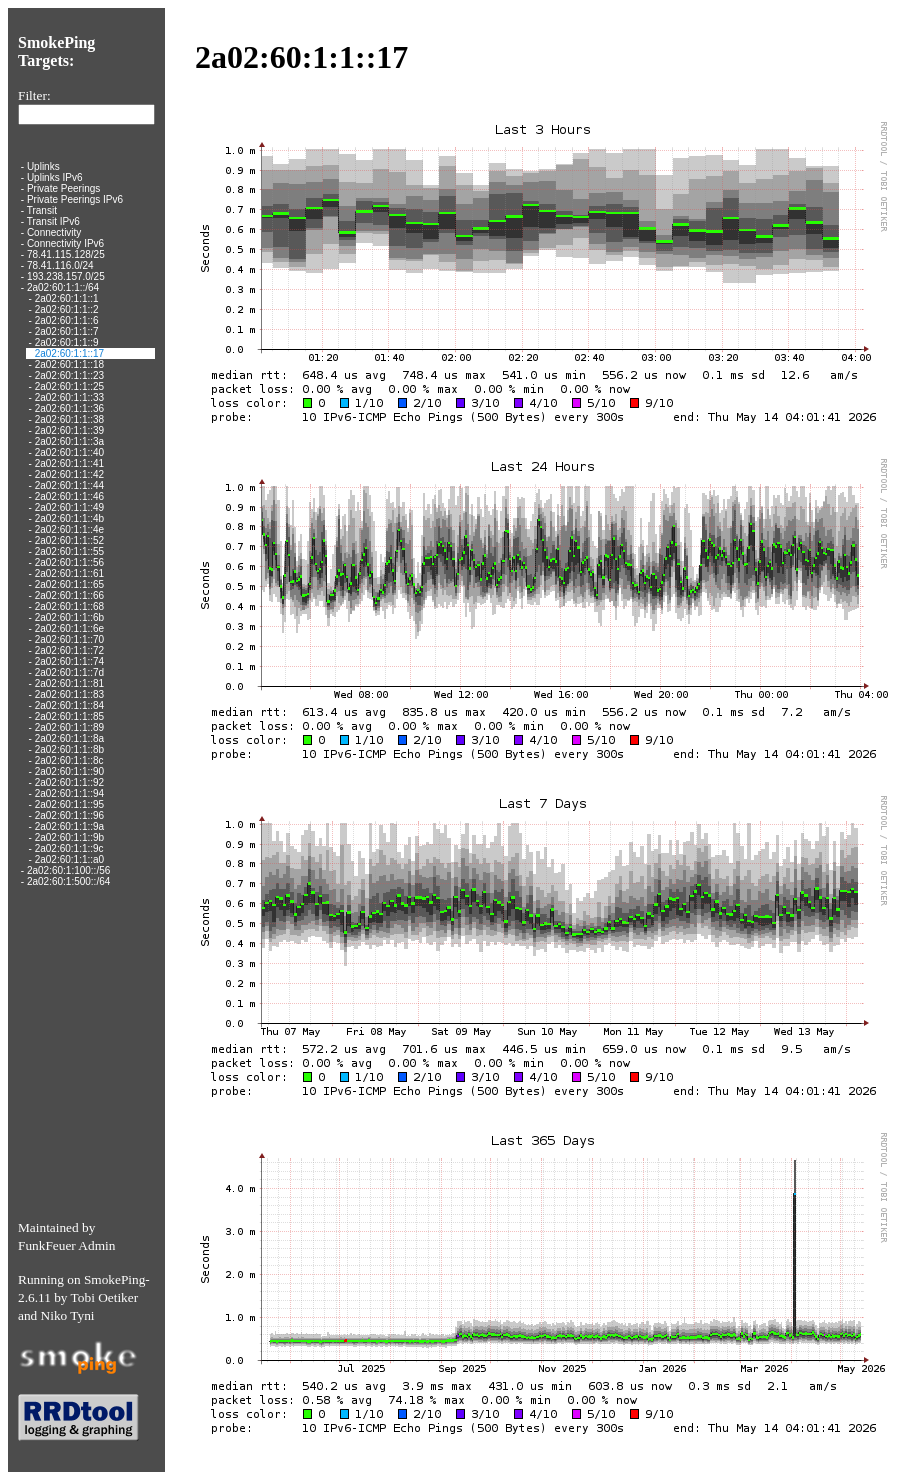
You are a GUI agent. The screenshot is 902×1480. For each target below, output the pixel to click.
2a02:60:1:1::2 (67, 309)
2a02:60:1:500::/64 (68, 881)
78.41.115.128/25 (66, 254)
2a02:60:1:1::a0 (70, 859)
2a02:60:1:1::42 (70, 474)
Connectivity (54, 232)
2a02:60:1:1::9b (70, 837)
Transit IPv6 (53, 221)
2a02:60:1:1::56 (70, 562)
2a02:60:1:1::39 (70, 430)
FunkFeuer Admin (66, 1245)
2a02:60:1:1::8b (70, 749)
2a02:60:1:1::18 (70, 364)
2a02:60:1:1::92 (70, 782)
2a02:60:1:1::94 (70, 793)
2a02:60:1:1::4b (70, 518)
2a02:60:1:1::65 (70, 584)
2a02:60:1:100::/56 (68, 870)
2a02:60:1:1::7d (70, 672)
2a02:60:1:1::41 (70, 463)
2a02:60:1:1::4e (70, 529)
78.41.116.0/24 (60, 265)
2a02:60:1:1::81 (70, 683)
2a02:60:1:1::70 (70, 639)
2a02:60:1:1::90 (70, 771)
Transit (42, 210)
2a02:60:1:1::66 (70, 595)
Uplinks (43, 166)
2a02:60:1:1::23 (70, 375)
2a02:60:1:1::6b (70, 617)
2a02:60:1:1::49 (70, 507)
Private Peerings (63, 188)
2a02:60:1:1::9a (70, 826)
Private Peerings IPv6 (75, 199)
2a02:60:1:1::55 (70, 551)
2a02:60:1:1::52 (70, 540)
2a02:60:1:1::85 (70, 716)
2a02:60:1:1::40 (70, 452)
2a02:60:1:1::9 (67, 342)
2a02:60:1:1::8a (70, 738)
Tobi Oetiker (105, 1297)
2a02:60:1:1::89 (70, 727)
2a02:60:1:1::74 (70, 661)
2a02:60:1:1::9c (69, 848)
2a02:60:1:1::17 (70, 353)
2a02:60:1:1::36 (70, 408)
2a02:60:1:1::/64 (63, 287)
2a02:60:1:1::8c (69, 760)
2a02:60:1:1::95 (70, 804)
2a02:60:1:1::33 (70, 397)
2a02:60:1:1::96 (70, 815)
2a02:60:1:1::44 (70, 485)
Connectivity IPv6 (65, 243)
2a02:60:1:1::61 (70, 573)
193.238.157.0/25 (66, 276)
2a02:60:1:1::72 (70, 650)
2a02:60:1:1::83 (70, 694)
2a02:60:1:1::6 (67, 320)
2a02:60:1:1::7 (67, 331)
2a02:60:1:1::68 (70, 606)
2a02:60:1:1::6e (70, 628)
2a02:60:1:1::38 (70, 419)
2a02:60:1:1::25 (70, 386)
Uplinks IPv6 (55, 177)
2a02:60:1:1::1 (67, 298)
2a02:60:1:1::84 (70, 705)
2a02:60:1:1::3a (70, 441)
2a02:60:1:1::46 (70, 496)
